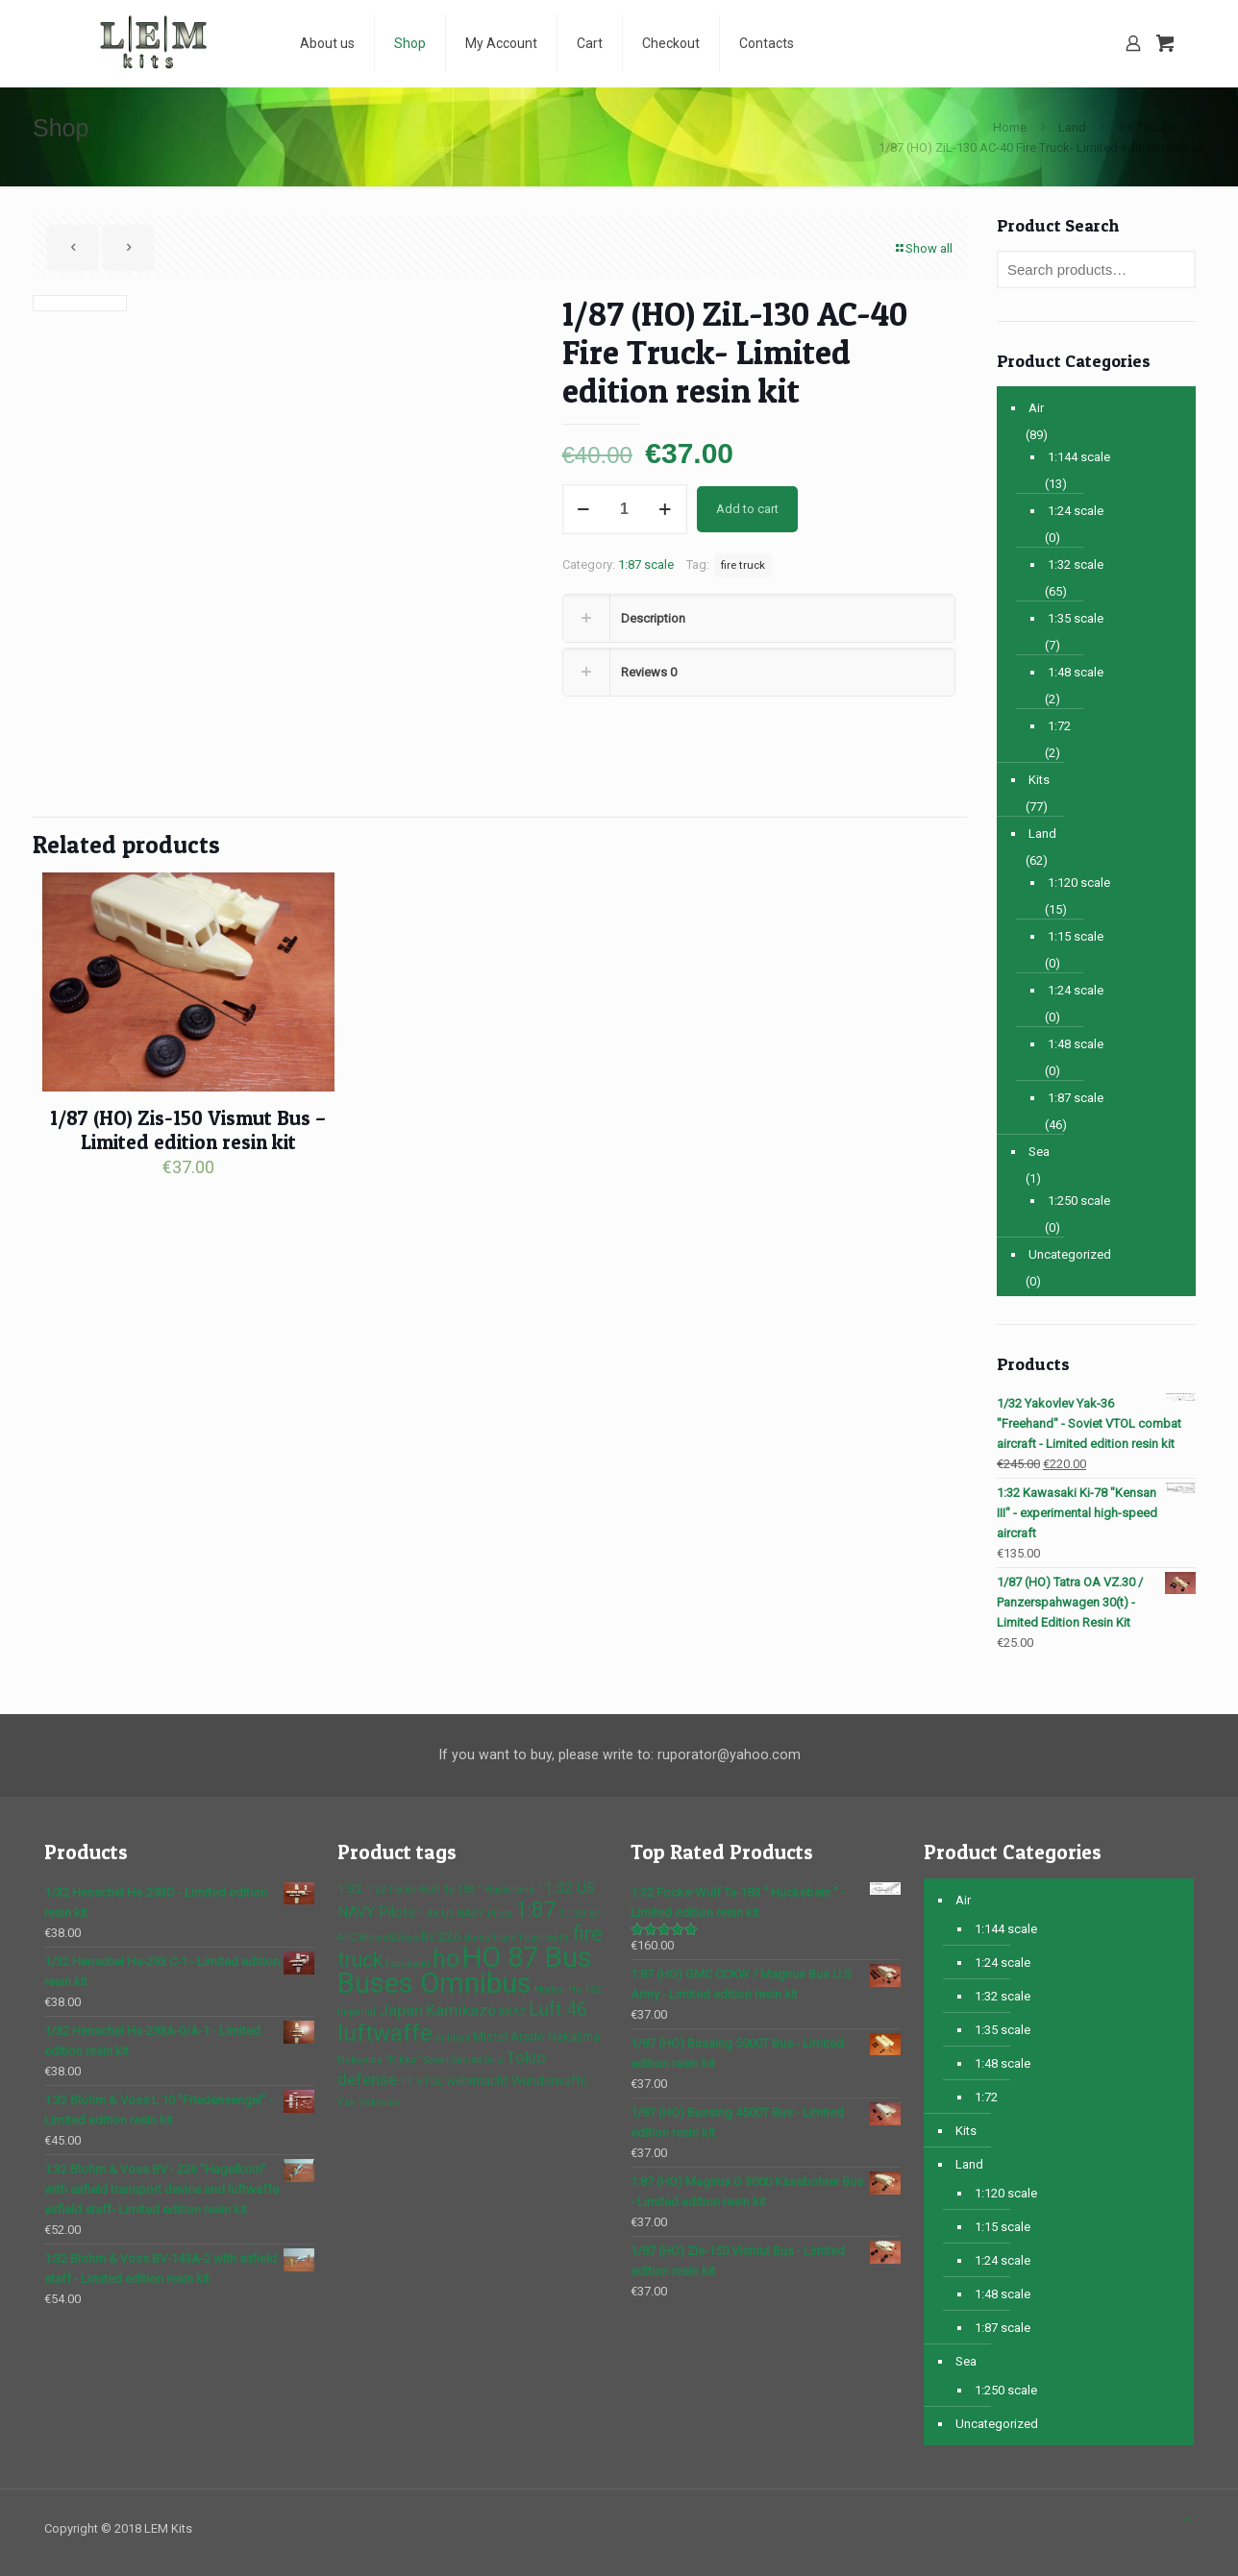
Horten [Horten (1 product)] (549, 1989)
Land (1072, 127)
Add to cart (747, 509)
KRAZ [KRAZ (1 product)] (512, 2012)
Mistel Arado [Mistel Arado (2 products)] (509, 2036)
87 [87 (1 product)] (594, 1913)
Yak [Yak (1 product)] (346, 2103)
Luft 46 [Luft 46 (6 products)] (558, 2010)
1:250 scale (1079, 1200)
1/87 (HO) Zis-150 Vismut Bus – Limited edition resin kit (188, 1130)
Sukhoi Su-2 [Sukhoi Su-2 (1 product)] (478, 2059)
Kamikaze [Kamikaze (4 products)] (461, 2010)
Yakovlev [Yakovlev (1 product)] (379, 2103)
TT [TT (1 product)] (406, 2081)
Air (1036, 408)
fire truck (743, 565)
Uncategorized (1069, 1254)
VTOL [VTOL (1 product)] (429, 2081)
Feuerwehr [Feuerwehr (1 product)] (544, 1937)
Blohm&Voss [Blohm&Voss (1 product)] (388, 1937)
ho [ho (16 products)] (446, 1959)
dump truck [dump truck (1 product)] (490, 1937)
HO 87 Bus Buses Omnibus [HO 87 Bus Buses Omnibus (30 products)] (464, 1970)
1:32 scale (1075, 564)
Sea (1039, 1151)
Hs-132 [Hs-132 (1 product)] (585, 1989)
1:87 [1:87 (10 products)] (536, 1909)
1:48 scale (1075, 672)
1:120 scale (1079, 882)
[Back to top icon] (1187, 2520)
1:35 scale (1075, 618)
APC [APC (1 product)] (347, 1937)
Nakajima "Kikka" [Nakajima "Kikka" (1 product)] (378, 2059)
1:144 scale (1079, 457)
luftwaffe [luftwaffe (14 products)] (385, 2033)
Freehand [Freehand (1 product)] (407, 1963)
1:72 (1059, 726)
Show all (923, 248)
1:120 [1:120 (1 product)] (572, 1913)
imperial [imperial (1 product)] (356, 2012)
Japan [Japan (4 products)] (401, 2010)
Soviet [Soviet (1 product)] (436, 2059)
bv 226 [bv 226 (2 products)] (441, 1936)
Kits (1039, 780)
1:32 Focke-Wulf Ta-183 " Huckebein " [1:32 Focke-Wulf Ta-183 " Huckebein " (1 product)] (453, 1889)
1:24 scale (1075, 510)
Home (1010, 127)
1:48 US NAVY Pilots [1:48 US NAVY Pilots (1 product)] (465, 1913)
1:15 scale (1075, 936)
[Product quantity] (624, 509)
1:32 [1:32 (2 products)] (350, 1888)
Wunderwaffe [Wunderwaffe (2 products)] (549, 2080)
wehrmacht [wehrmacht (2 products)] (477, 2080)
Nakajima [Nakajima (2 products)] (574, 2036)
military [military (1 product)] (452, 2037)
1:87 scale (1146, 127)
